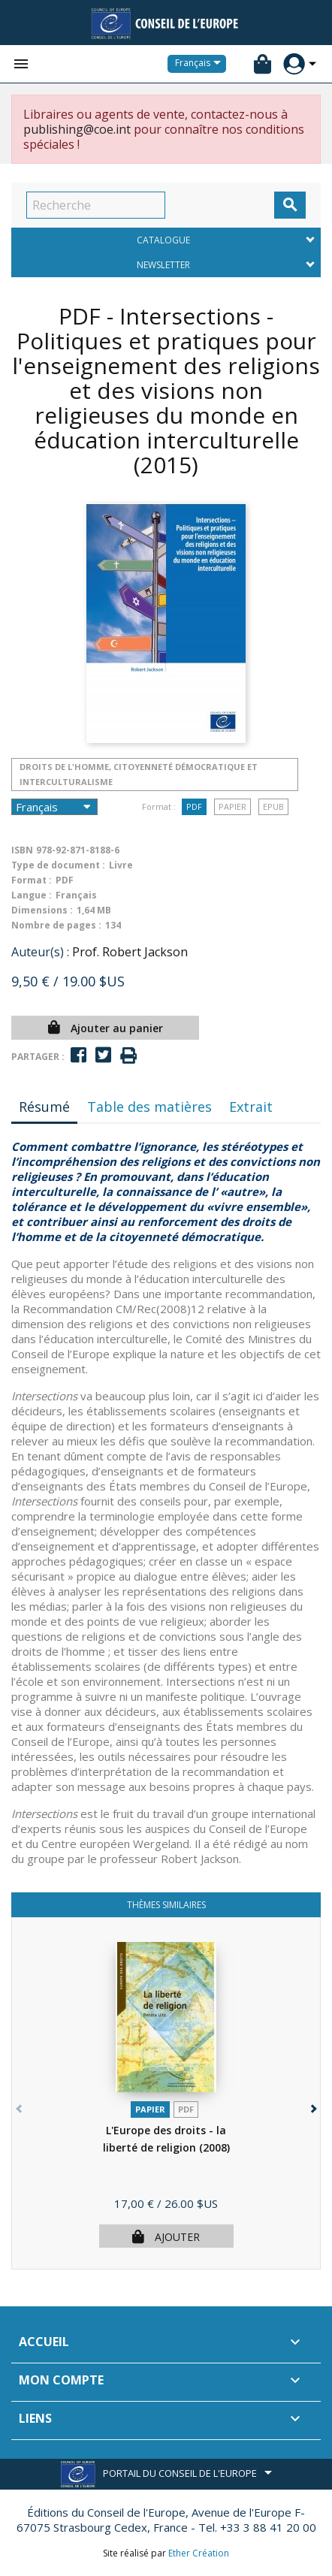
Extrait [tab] (251, 1107)
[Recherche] (95, 205)
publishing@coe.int (77, 129)
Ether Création (198, 2553)
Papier (232, 806)
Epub (273, 806)
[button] (312, 2105)
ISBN (22, 850)
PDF (194, 806)
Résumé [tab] (44, 1107)
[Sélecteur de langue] (200, 64)
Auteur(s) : (40, 951)
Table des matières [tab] (149, 1107)
